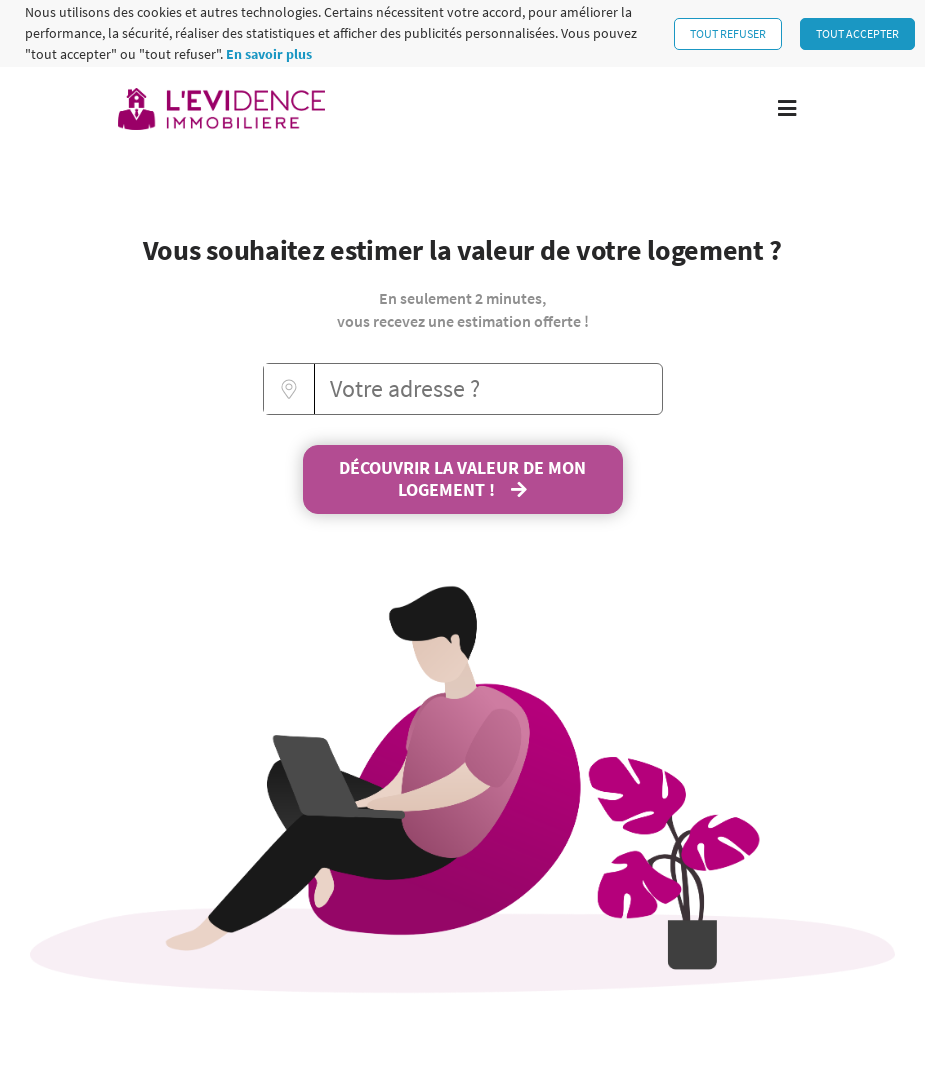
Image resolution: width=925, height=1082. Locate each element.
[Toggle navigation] (787, 108)
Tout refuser (728, 33)
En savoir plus (269, 54)
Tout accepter (857, 33)
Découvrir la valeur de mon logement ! (462, 478)
